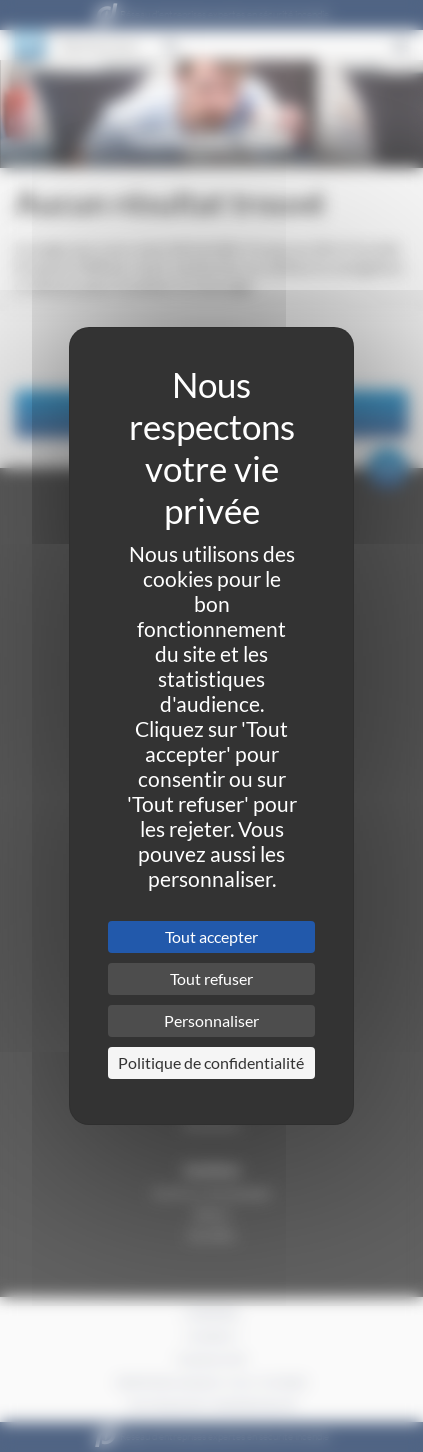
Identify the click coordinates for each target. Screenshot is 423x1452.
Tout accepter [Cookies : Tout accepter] (211, 936)
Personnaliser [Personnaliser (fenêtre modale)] (211, 1020)
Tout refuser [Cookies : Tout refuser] (211, 978)
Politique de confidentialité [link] (211, 1062)
